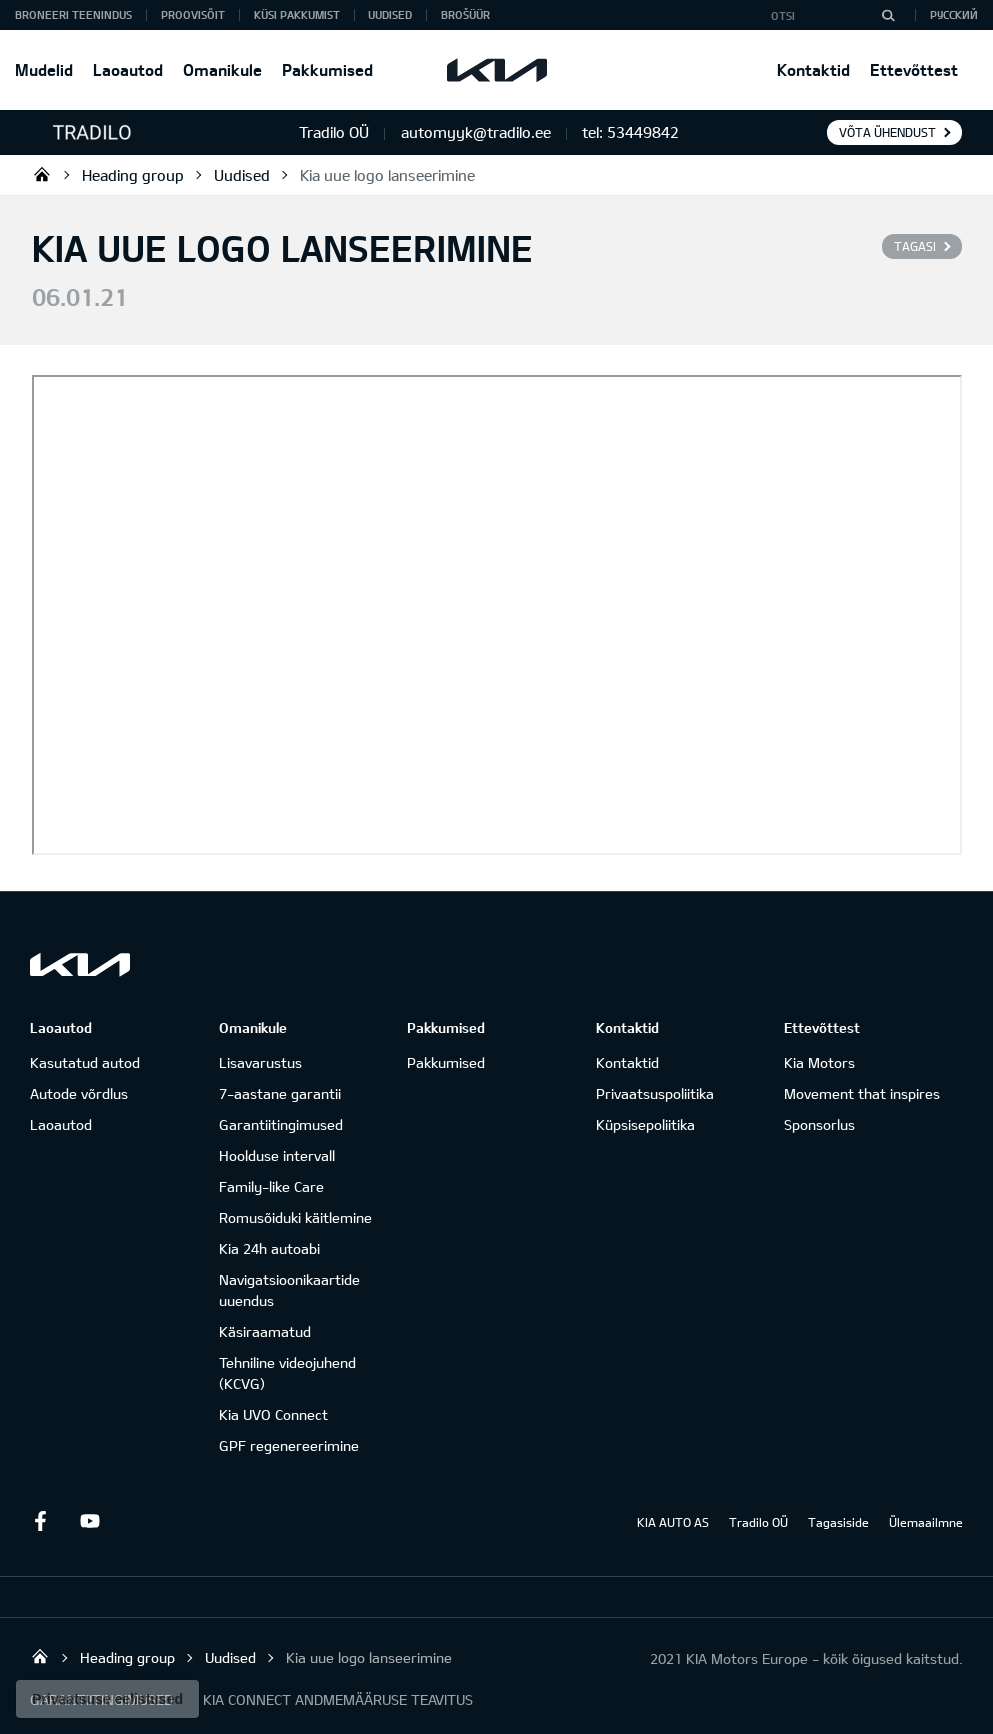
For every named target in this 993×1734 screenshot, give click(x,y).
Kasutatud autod (85, 1062)
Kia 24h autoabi (269, 1248)
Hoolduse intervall (277, 1155)
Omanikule (222, 69)
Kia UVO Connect (273, 1414)
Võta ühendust (887, 132)
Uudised (390, 14)
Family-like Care (271, 1186)
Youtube (90, 1521)
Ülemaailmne (926, 1522)
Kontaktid (813, 69)
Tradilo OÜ (42, 174)
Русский (954, 14)
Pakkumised (327, 69)
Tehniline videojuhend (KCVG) (287, 1373)
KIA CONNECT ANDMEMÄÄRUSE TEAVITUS (338, 1699)
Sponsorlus (819, 1124)
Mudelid (44, 69)
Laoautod (128, 69)
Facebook (40, 1521)
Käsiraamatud (265, 1331)
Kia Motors (819, 1062)
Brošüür (465, 14)
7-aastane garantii (280, 1093)
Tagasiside (838, 1522)
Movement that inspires (862, 1093)
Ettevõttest (914, 69)
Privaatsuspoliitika (655, 1093)
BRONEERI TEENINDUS (73, 14)
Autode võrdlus (79, 1093)
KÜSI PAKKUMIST (297, 14)
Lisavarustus (260, 1062)
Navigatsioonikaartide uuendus (289, 1290)
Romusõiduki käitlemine (295, 1217)
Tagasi (915, 246)
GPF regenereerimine (289, 1445)
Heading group (133, 175)
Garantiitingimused (281, 1124)
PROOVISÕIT (193, 14)
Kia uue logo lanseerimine (387, 175)
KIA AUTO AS (673, 1522)
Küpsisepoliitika (645, 1124)
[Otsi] (888, 15)
